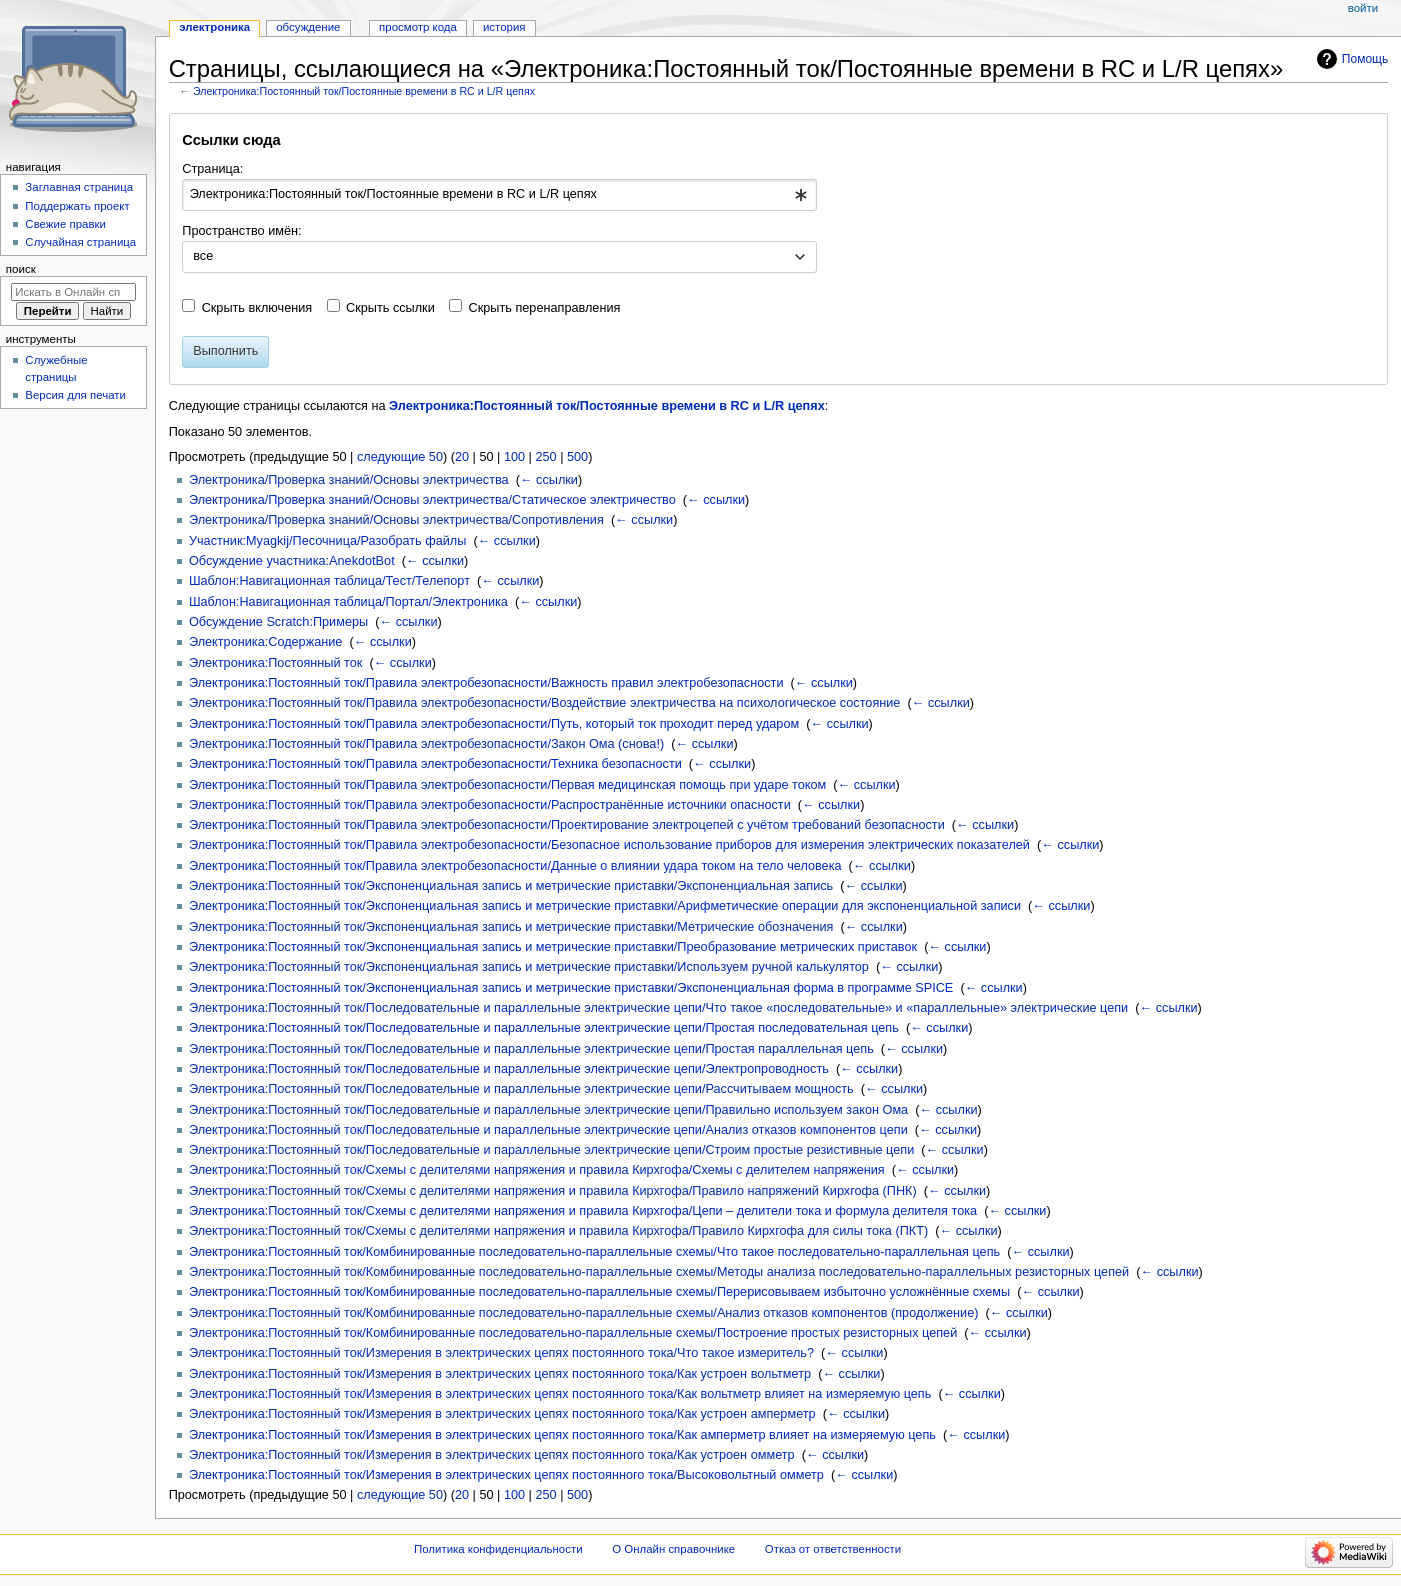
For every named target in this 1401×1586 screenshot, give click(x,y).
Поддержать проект (77, 206)
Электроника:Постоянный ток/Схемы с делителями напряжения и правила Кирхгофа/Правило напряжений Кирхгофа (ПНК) (553, 1191)
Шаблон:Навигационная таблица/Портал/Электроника (348, 602)
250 (545, 457)
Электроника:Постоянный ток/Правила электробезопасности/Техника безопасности (435, 764)
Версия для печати (75, 395)
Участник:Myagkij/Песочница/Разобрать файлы (327, 541)
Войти (1363, 8)
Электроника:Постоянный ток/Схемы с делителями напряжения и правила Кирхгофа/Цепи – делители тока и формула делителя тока (583, 1211)
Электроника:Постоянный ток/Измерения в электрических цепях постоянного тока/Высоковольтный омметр (506, 1475)
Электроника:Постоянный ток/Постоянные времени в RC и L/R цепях (364, 91)
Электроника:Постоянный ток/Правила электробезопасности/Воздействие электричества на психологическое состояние (544, 703)
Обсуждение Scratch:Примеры (278, 622)
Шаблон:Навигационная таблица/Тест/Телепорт (329, 581)
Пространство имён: (241, 231)
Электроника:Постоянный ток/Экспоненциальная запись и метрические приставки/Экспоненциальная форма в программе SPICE (571, 988)
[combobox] (499, 195)
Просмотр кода (418, 27)
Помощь (1365, 59)
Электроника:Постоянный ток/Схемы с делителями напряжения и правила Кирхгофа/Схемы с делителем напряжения (537, 1170)
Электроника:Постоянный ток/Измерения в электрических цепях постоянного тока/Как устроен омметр (492, 1455)
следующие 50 (400, 457)
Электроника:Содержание (265, 642)
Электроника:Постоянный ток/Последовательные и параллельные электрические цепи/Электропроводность (509, 1069)
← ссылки (549, 480)
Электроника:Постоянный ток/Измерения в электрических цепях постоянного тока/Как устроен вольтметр (500, 1374)
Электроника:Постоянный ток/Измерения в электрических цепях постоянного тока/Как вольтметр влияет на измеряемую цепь (560, 1394)
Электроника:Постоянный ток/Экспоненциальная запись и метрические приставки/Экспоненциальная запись (511, 886)
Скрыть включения (257, 308)
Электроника (214, 27)
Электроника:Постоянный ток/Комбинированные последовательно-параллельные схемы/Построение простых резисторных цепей (573, 1333)
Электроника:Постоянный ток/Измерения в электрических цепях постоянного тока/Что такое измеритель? (501, 1353)
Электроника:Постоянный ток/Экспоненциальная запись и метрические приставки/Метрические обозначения (511, 927)
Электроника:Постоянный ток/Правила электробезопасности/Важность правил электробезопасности (486, 683)
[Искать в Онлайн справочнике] (73, 292)
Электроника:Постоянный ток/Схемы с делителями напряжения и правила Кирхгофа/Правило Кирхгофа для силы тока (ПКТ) (558, 1231)
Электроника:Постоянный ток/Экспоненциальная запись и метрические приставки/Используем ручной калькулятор (529, 967)
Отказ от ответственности (833, 1549)
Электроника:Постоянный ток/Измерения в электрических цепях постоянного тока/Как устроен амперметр (502, 1414)
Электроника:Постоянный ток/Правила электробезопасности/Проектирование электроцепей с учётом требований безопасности (567, 825)
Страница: (212, 169)
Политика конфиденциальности (498, 1549)
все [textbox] (203, 256)
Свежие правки (65, 224)
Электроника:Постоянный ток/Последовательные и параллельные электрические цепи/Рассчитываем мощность (521, 1089)
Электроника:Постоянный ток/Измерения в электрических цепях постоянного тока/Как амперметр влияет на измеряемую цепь (562, 1435)
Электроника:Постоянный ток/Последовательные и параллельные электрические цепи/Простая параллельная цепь (531, 1049)
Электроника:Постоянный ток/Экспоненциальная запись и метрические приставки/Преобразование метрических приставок (553, 947)
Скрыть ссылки (390, 308)
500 (577, 457)
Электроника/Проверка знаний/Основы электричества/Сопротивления (396, 520)
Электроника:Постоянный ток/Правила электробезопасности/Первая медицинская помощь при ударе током (507, 785)
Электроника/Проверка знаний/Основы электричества (349, 480)
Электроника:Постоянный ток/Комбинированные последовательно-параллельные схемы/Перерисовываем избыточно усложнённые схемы (599, 1292)
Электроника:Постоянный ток (275, 663)
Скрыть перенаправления (545, 308)
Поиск (21, 269)
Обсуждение (308, 27)
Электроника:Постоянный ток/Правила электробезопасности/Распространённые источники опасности (490, 805)
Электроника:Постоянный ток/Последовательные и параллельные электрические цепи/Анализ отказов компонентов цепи (548, 1130)
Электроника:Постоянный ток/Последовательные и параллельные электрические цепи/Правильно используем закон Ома (548, 1110)
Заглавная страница (79, 187)
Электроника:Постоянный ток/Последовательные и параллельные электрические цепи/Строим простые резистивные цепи (551, 1150)
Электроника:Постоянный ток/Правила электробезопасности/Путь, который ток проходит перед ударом (494, 724)
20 (462, 457)
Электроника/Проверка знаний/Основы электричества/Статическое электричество (432, 500)
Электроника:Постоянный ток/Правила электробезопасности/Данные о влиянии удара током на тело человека (515, 866)
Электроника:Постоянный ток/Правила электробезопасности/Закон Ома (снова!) (426, 744)
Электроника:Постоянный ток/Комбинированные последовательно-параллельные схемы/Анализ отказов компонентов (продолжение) (584, 1313)
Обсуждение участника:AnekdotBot (292, 561)
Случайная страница (80, 242)
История (504, 27)
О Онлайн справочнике (673, 1549)
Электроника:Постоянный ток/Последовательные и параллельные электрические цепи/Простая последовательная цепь (544, 1028)
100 (514, 457)
